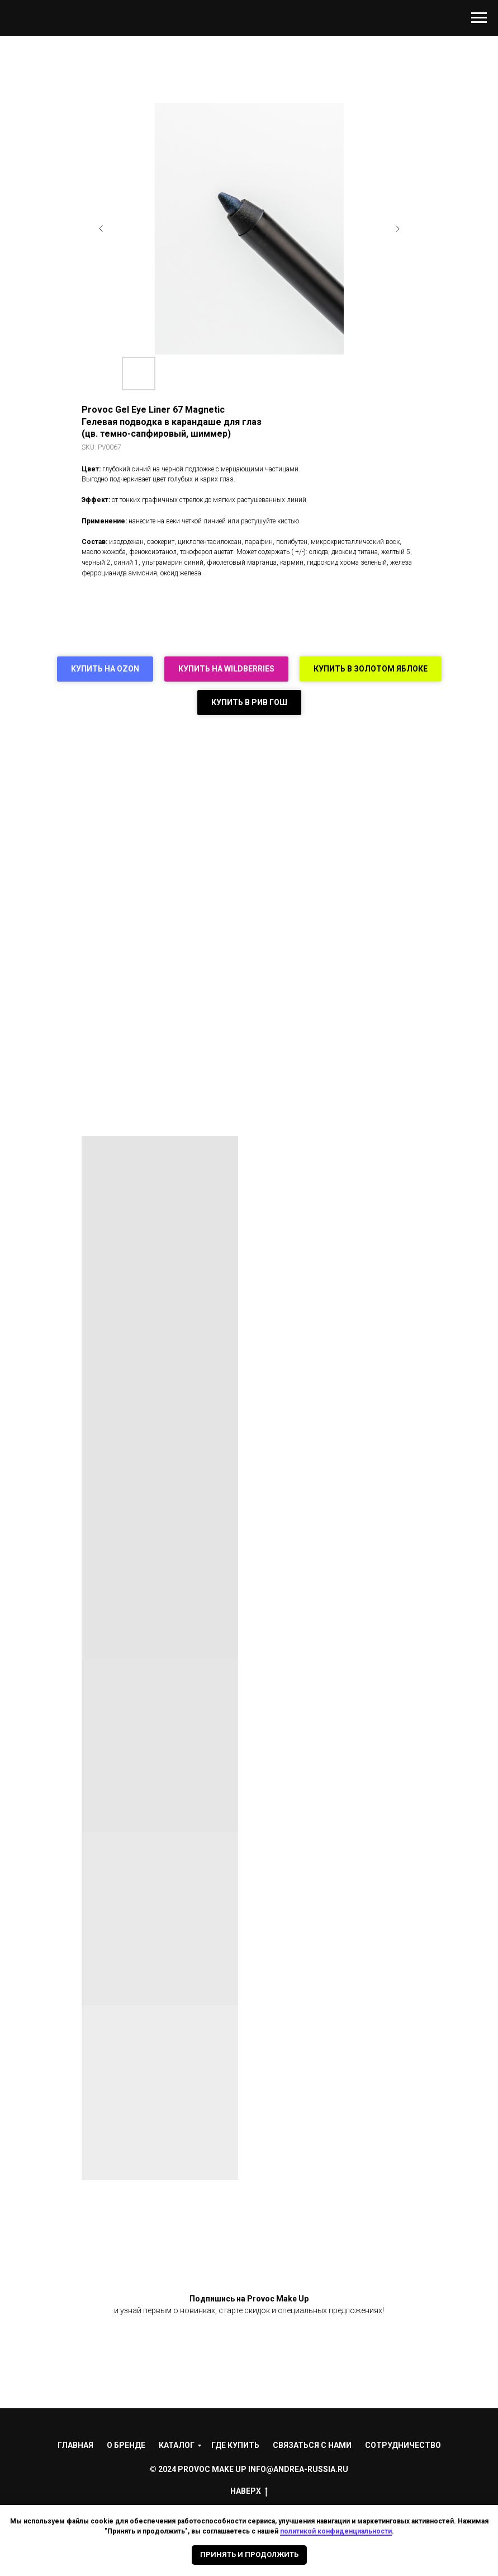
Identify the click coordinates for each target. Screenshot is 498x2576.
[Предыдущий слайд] (101, 228)
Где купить (235, 2445)
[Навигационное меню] (479, 17)
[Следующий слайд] (397, 228)
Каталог (177, 2445)
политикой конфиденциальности (336, 2531)
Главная (75, 2445)
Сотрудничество (403, 2445)
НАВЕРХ (249, 2492)
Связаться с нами (312, 2445)
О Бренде (126, 2445)
